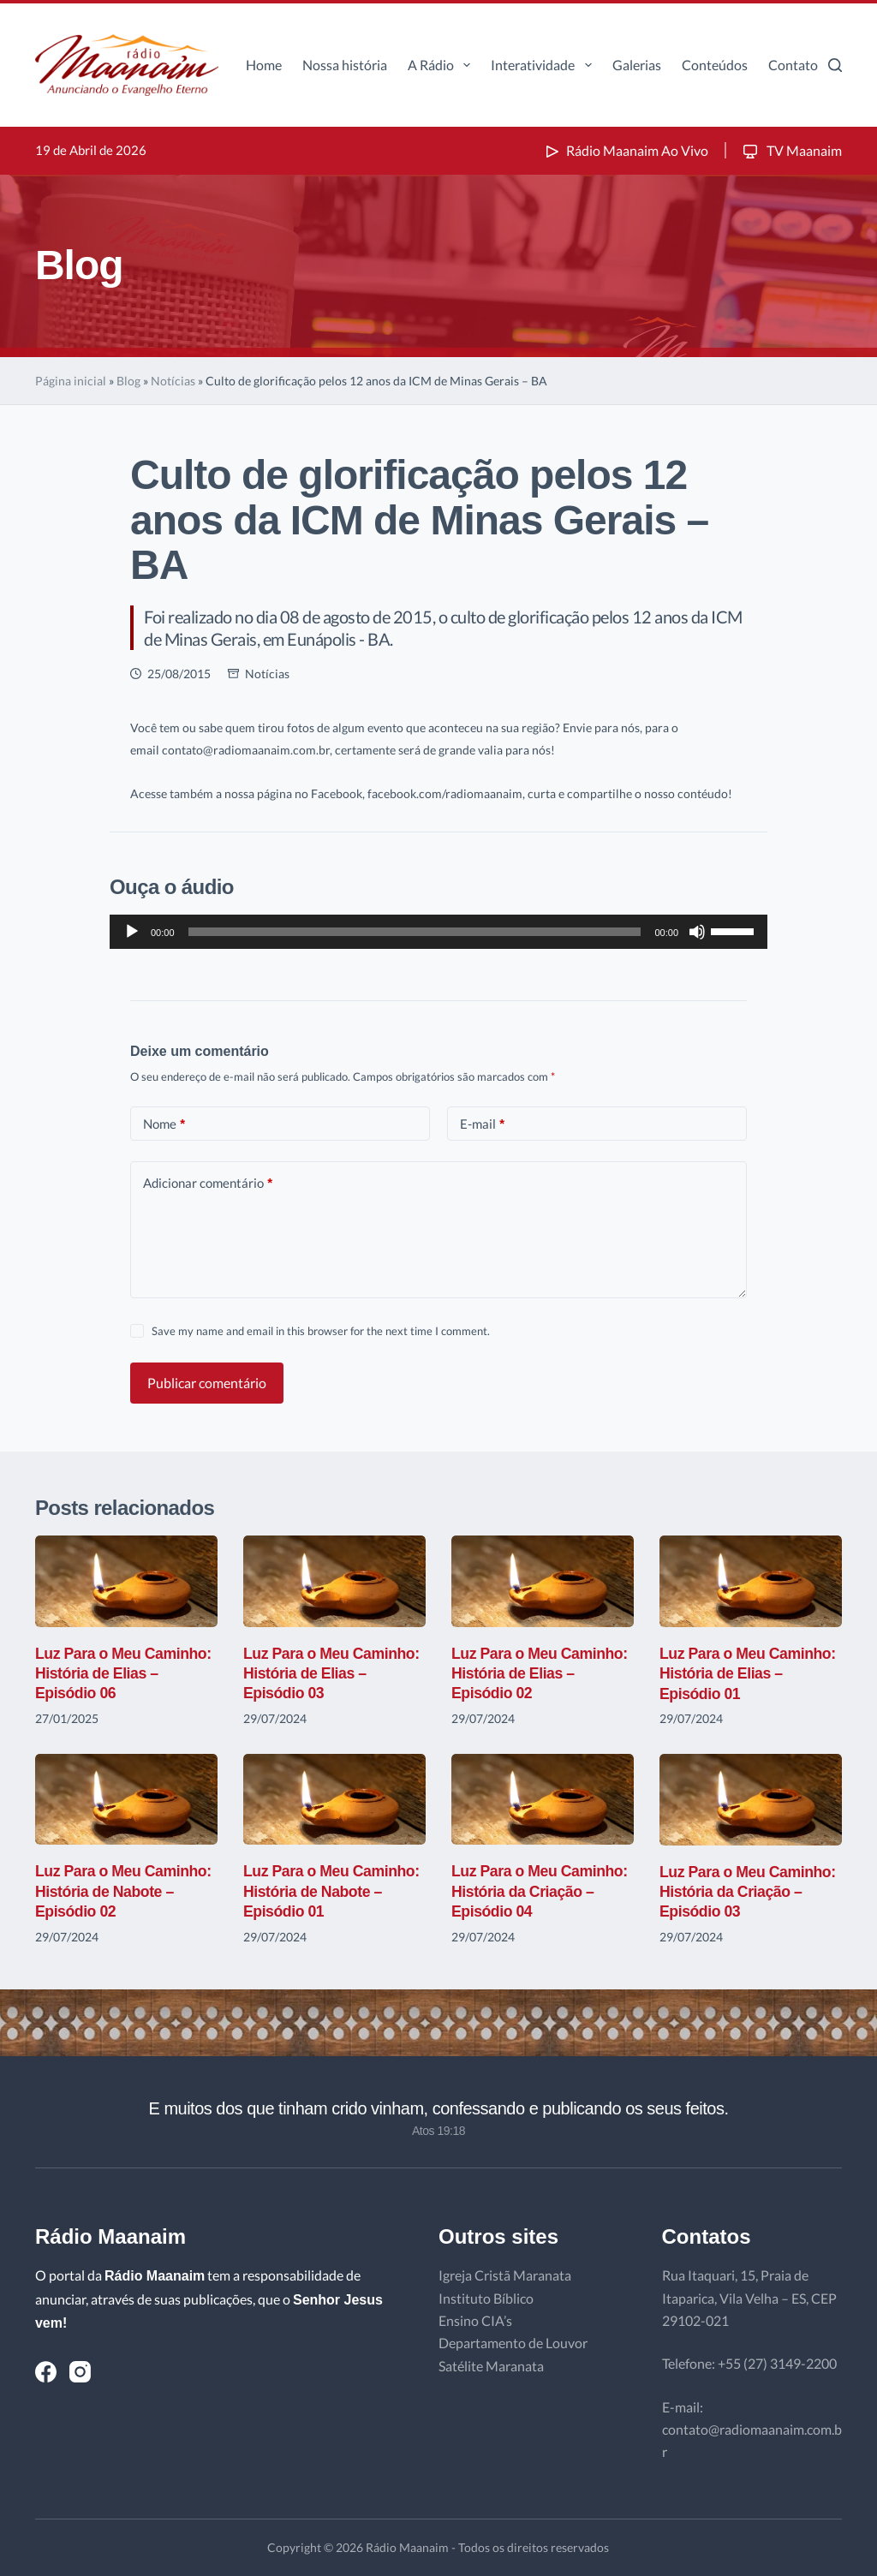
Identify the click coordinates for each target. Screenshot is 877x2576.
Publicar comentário (206, 1382)
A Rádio (442, 65)
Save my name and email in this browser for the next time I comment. (321, 1331)
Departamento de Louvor (513, 2342)
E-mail (482, 1124)
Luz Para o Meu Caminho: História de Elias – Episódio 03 (333, 1673)
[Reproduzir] (131, 931)
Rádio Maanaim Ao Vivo (625, 150)
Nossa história (344, 65)
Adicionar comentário (207, 1183)
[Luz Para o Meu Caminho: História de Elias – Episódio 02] (542, 1581)
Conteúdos (715, 65)
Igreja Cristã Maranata (504, 2275)
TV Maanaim (791, 150)
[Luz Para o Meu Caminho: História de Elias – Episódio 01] (750, 1581)
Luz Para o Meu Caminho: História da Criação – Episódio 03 (749, 1892)
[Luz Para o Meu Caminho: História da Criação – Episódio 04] (542, 1800)
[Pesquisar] (835, 65)
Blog (128, 380)
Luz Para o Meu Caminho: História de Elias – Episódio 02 (541, 1673)
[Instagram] (80, 2371)
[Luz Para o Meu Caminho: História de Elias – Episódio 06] (126, 1581)
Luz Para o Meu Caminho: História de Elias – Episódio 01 (749, 1673)
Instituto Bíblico (486, 2298)
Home (264, 65)
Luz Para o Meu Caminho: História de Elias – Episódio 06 (125, 1673)
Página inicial (70, 380)
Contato (793, 65)
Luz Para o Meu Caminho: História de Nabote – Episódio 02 (125, 1891)
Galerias (636, 65)
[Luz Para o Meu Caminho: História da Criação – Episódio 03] (750, 1800)
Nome (164, 1124)
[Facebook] (46, 2371)
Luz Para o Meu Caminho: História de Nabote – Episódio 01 (333, 1891)
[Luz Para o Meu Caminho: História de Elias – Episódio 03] (334, 1581)
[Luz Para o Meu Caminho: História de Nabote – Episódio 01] (334, 1800)
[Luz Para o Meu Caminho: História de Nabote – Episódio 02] (126, 1800)
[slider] (414, 931)
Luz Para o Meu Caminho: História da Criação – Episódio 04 (541, 1891)
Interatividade (544, 65)
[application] (438, 932)
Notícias (173, 380)
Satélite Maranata (491, 2366)
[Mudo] (697, 931)
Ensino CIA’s (475, 2320)
